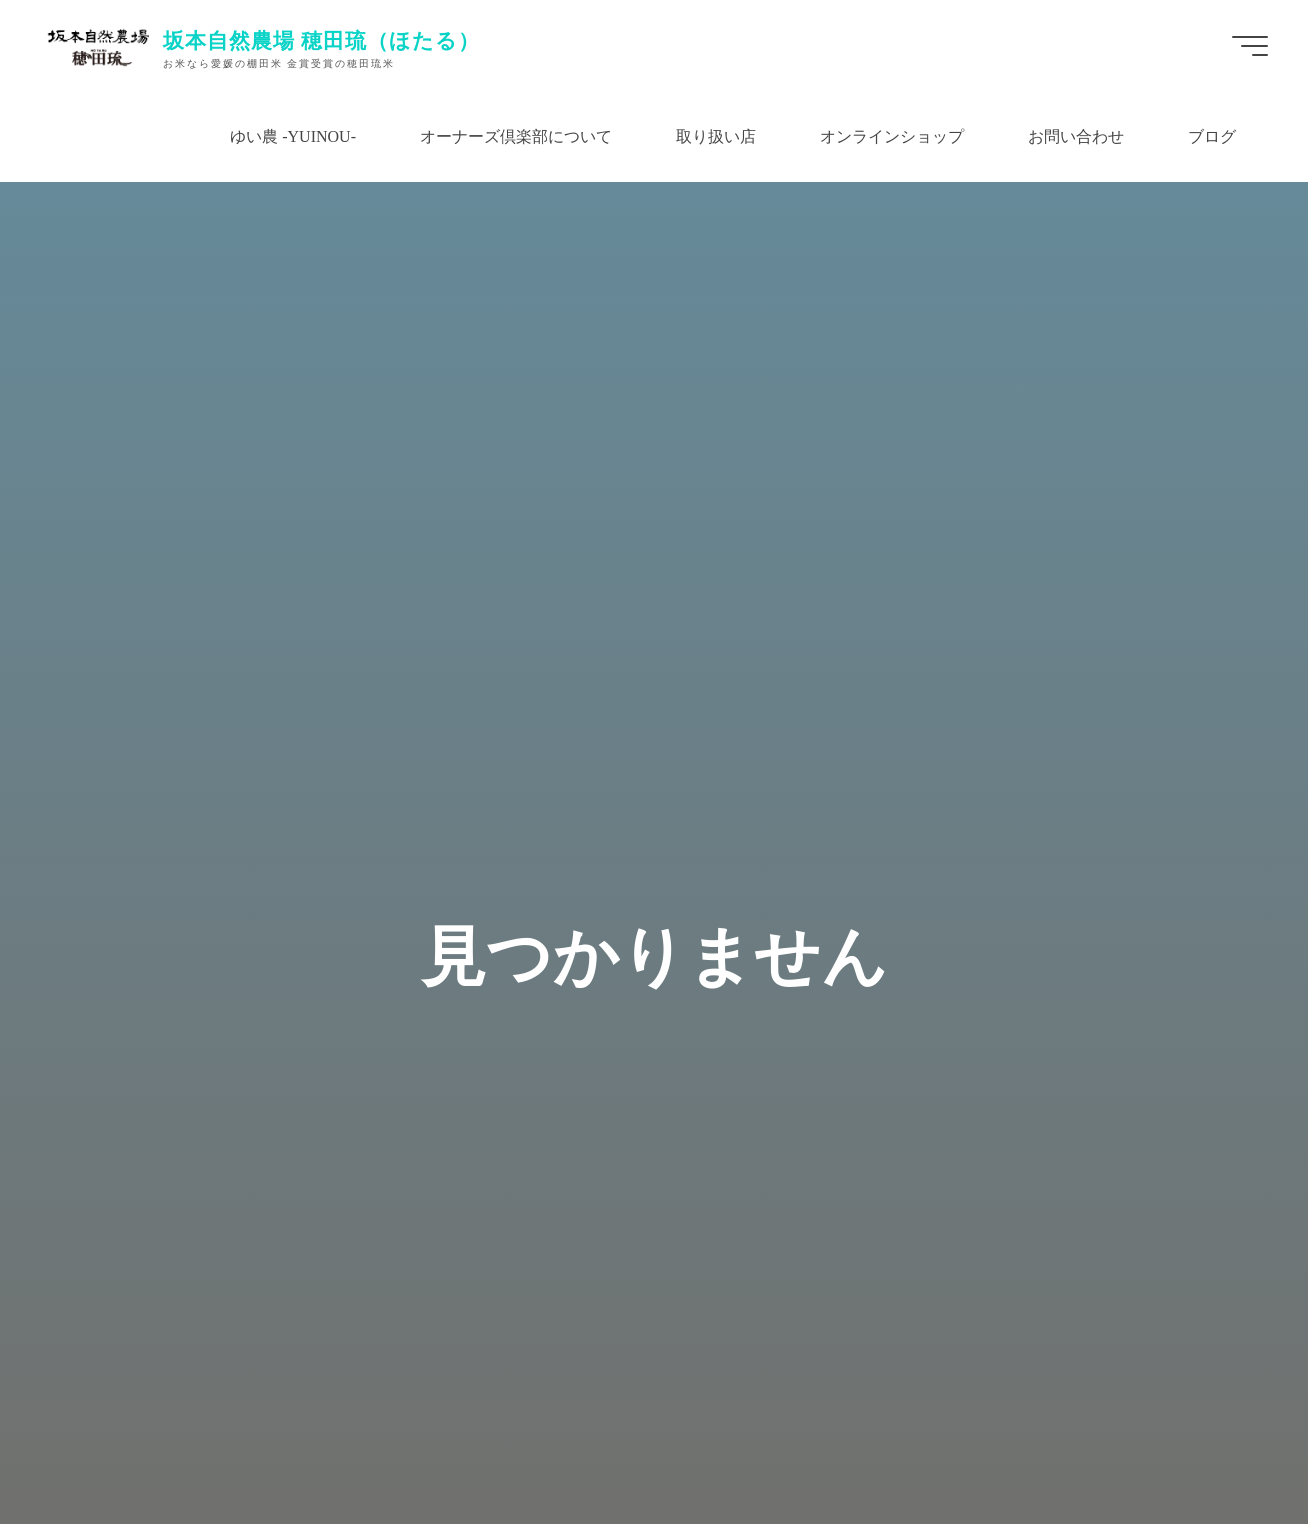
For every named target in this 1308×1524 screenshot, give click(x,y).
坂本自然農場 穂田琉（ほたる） (322, 40)
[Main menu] (1250, 46)
